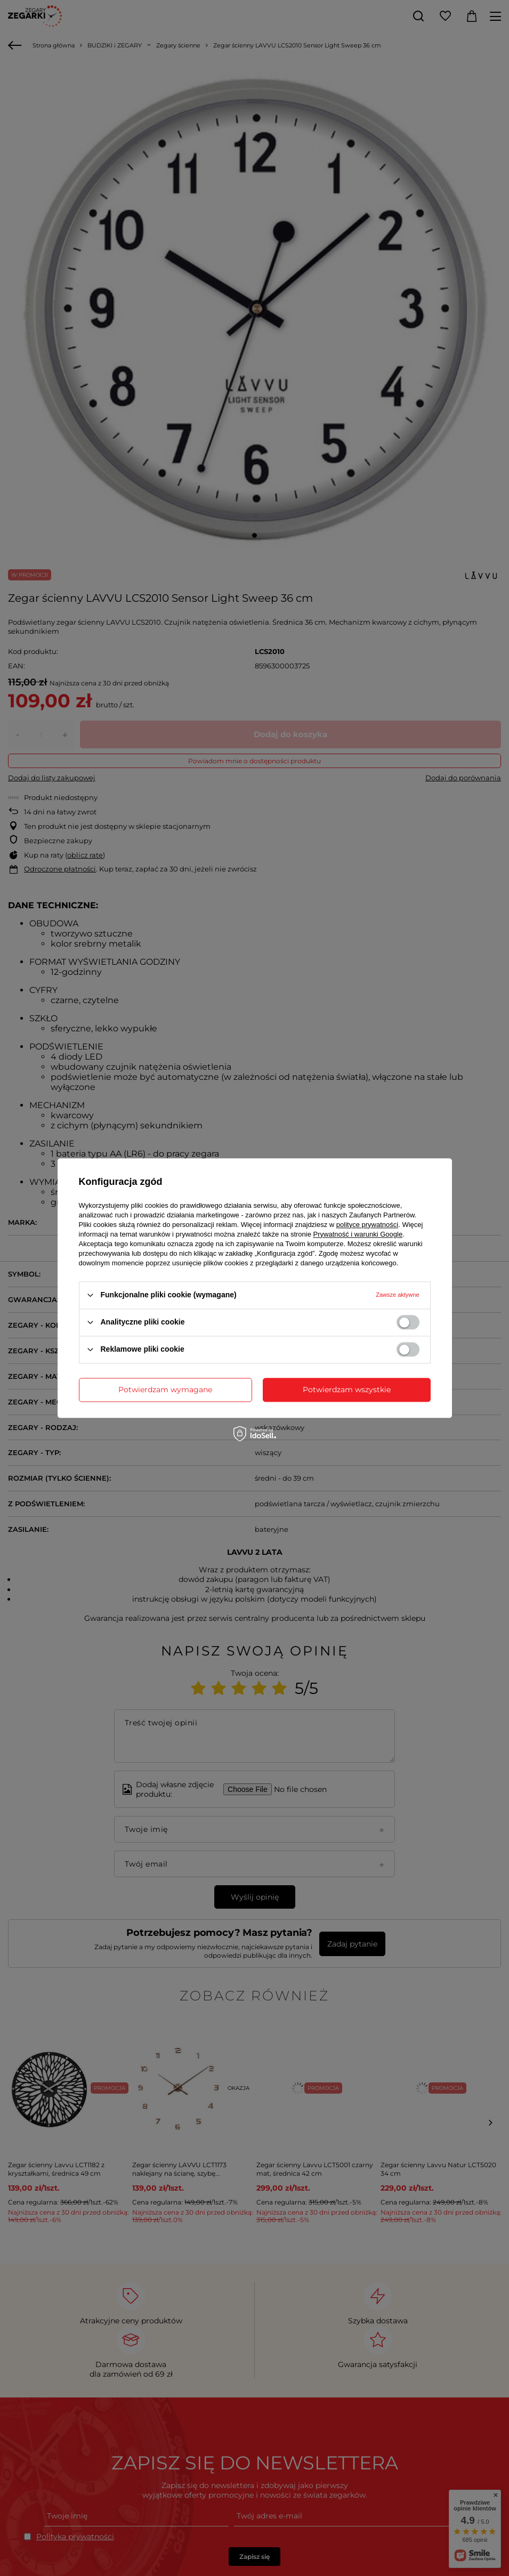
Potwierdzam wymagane (165, 1389)
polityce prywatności (367, 1225)
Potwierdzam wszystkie (347, 1389)
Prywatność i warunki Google (358, 1234)
